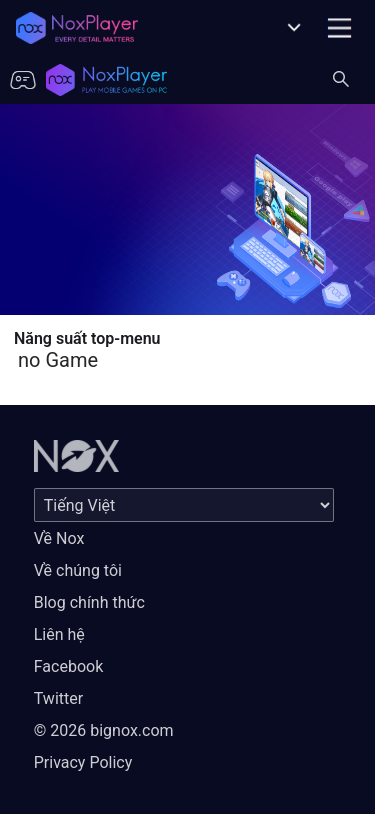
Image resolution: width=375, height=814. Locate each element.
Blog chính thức (89, 602)
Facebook (68, 666)
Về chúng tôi (78, 570)
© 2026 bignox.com (104, 730)
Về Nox (59, 538)
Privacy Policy (83, 762)
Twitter (58, 698)
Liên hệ (59, 634)
